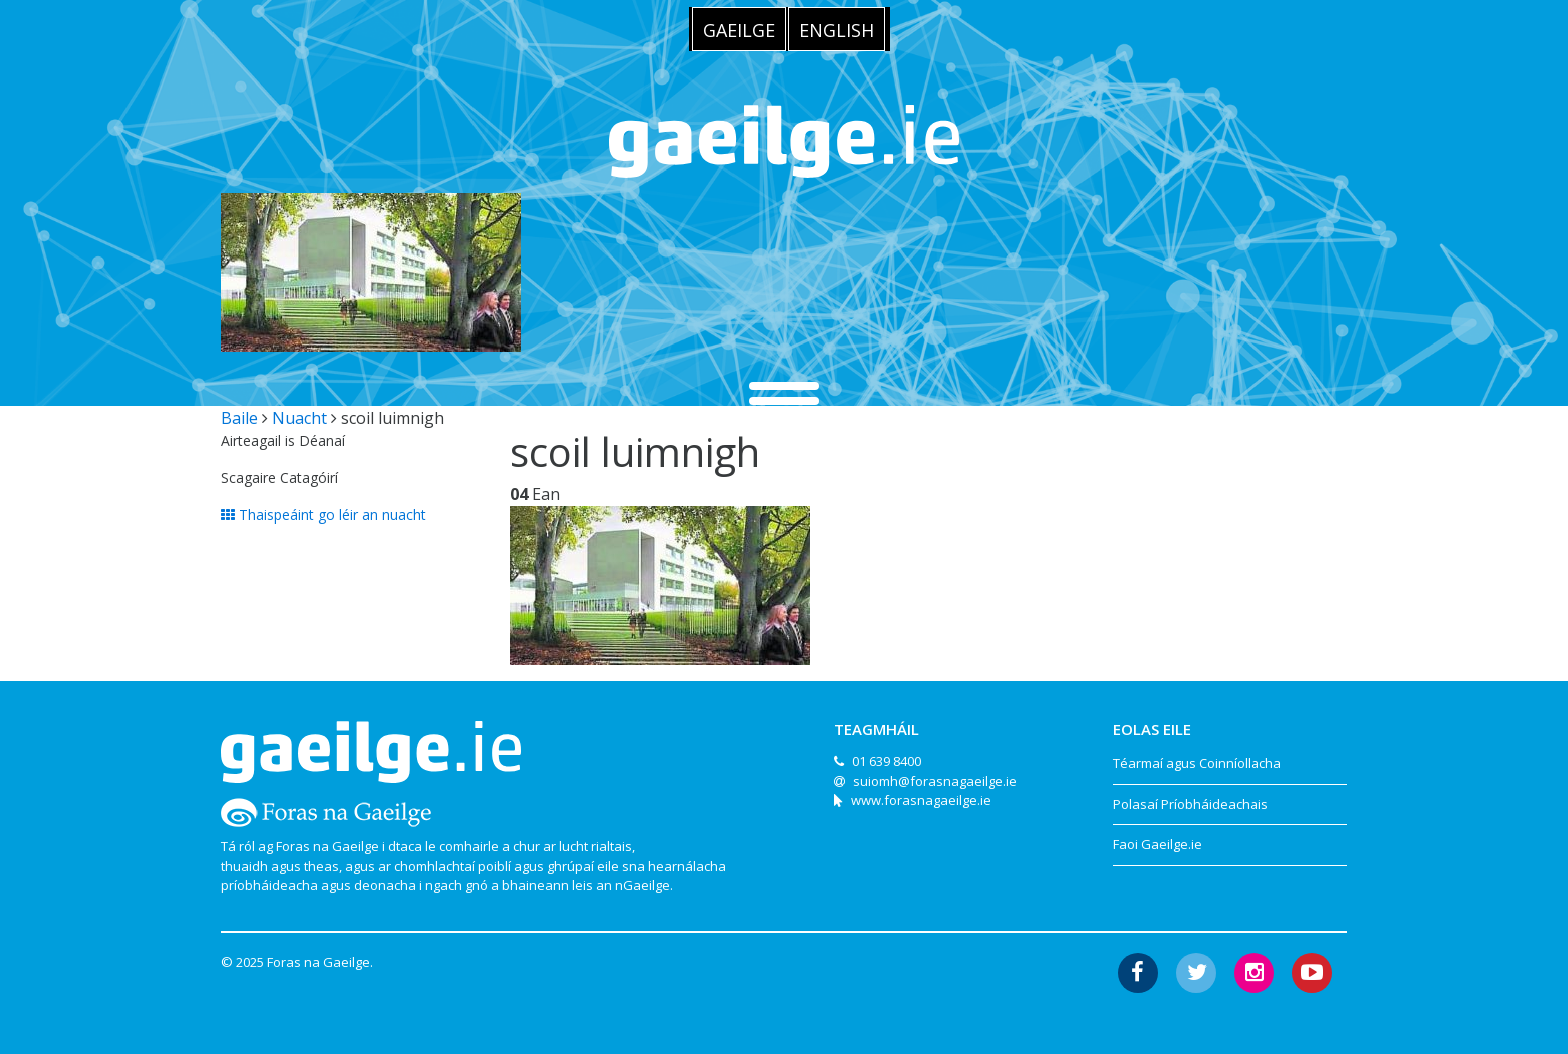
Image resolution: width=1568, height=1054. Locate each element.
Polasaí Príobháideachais (1190, 804)
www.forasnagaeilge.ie (921, 800)
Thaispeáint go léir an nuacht (323, 514)
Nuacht (299, 418)
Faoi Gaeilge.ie (1157, 844)
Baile (239, 418)
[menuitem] (739, 29)
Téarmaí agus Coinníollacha (1197, 763)
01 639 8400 (886, 761)
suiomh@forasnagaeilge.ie (935, 781)
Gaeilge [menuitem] (739, 30)
